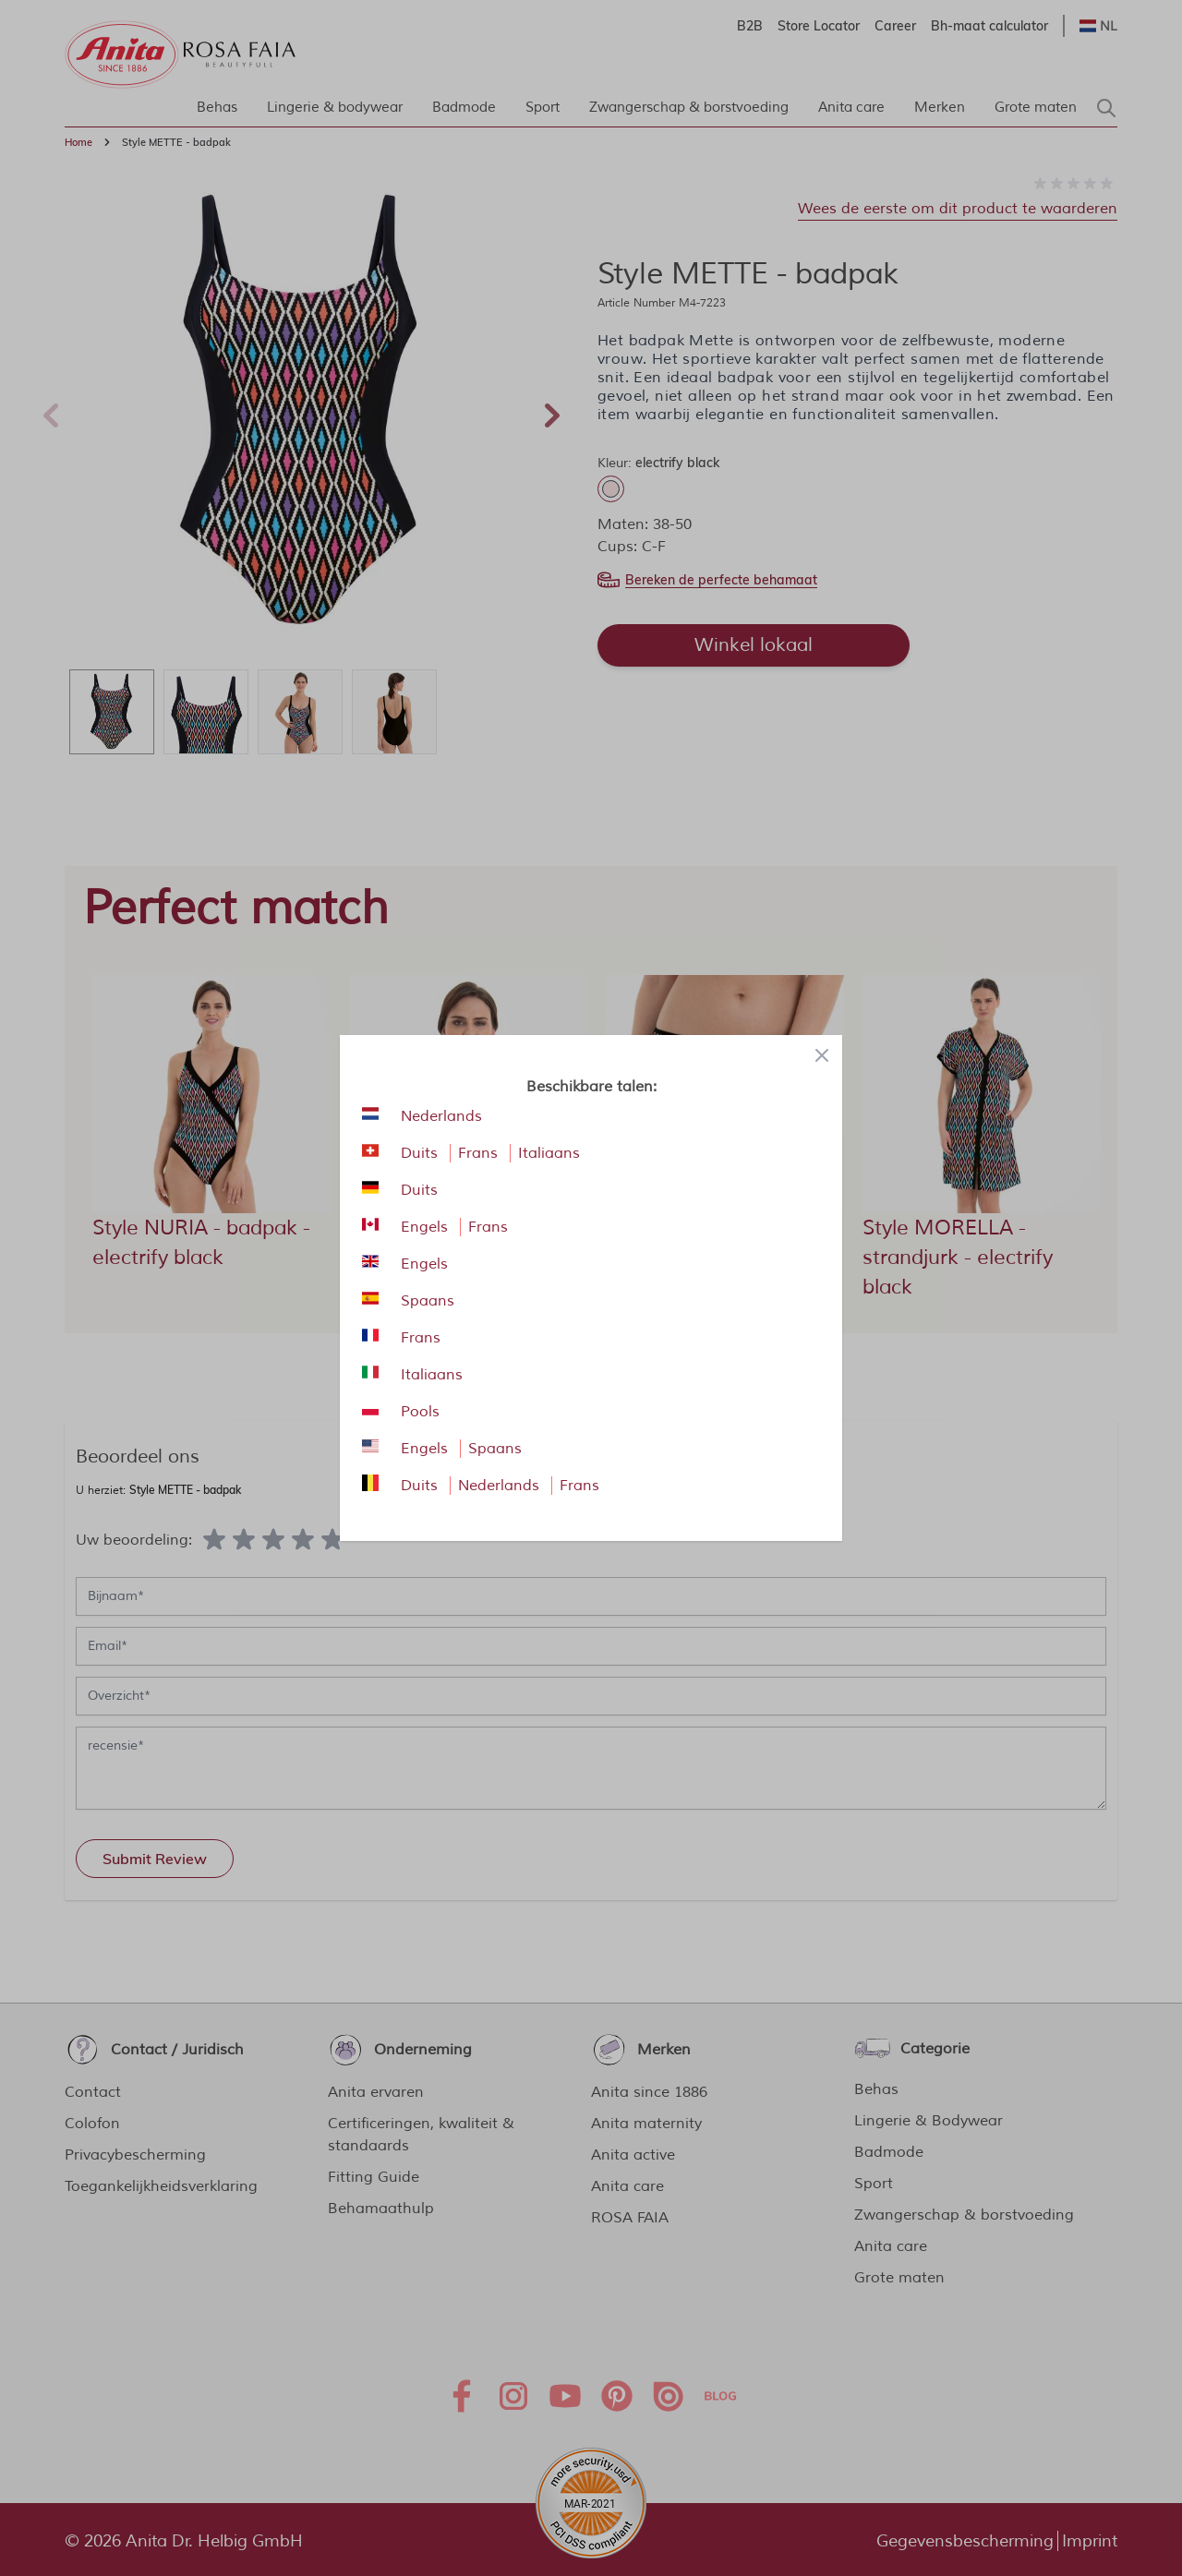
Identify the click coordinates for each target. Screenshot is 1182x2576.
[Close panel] (821, 1055)
